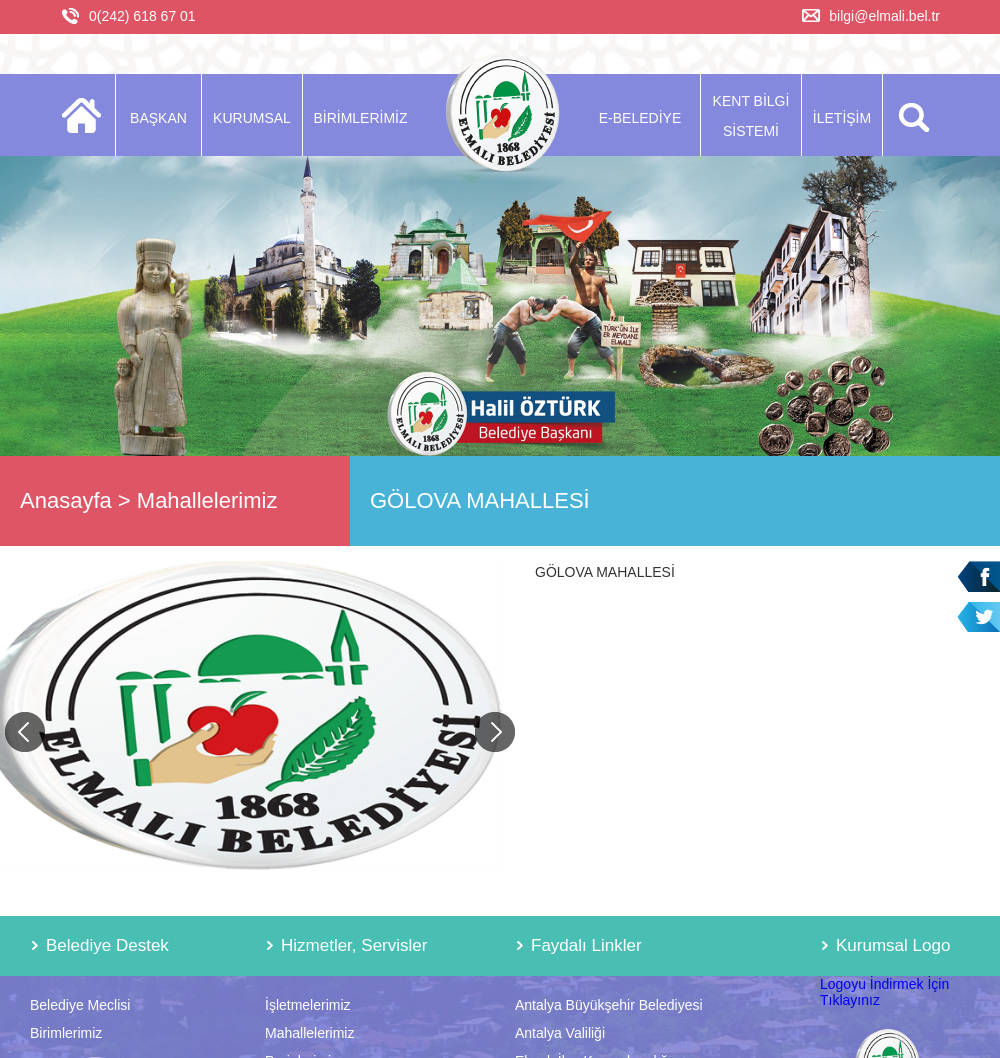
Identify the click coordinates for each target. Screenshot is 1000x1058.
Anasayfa (66, 500)
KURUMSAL (252, 118)
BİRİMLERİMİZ (360, 118)
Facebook (978, 576)
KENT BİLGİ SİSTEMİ (751, 116)
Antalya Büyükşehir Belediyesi (609, 1005)
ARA (910, 115)
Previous (25, 732)
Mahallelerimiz (207, 500)
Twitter (978, 617)
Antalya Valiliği (560, 1033)
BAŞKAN (158, 118)
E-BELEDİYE (640, 118)
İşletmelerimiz (308, 1005)
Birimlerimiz (66, 1033)
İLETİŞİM (842, 118)
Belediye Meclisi (80, 1005)
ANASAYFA (87, 115)
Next (495, 732)
